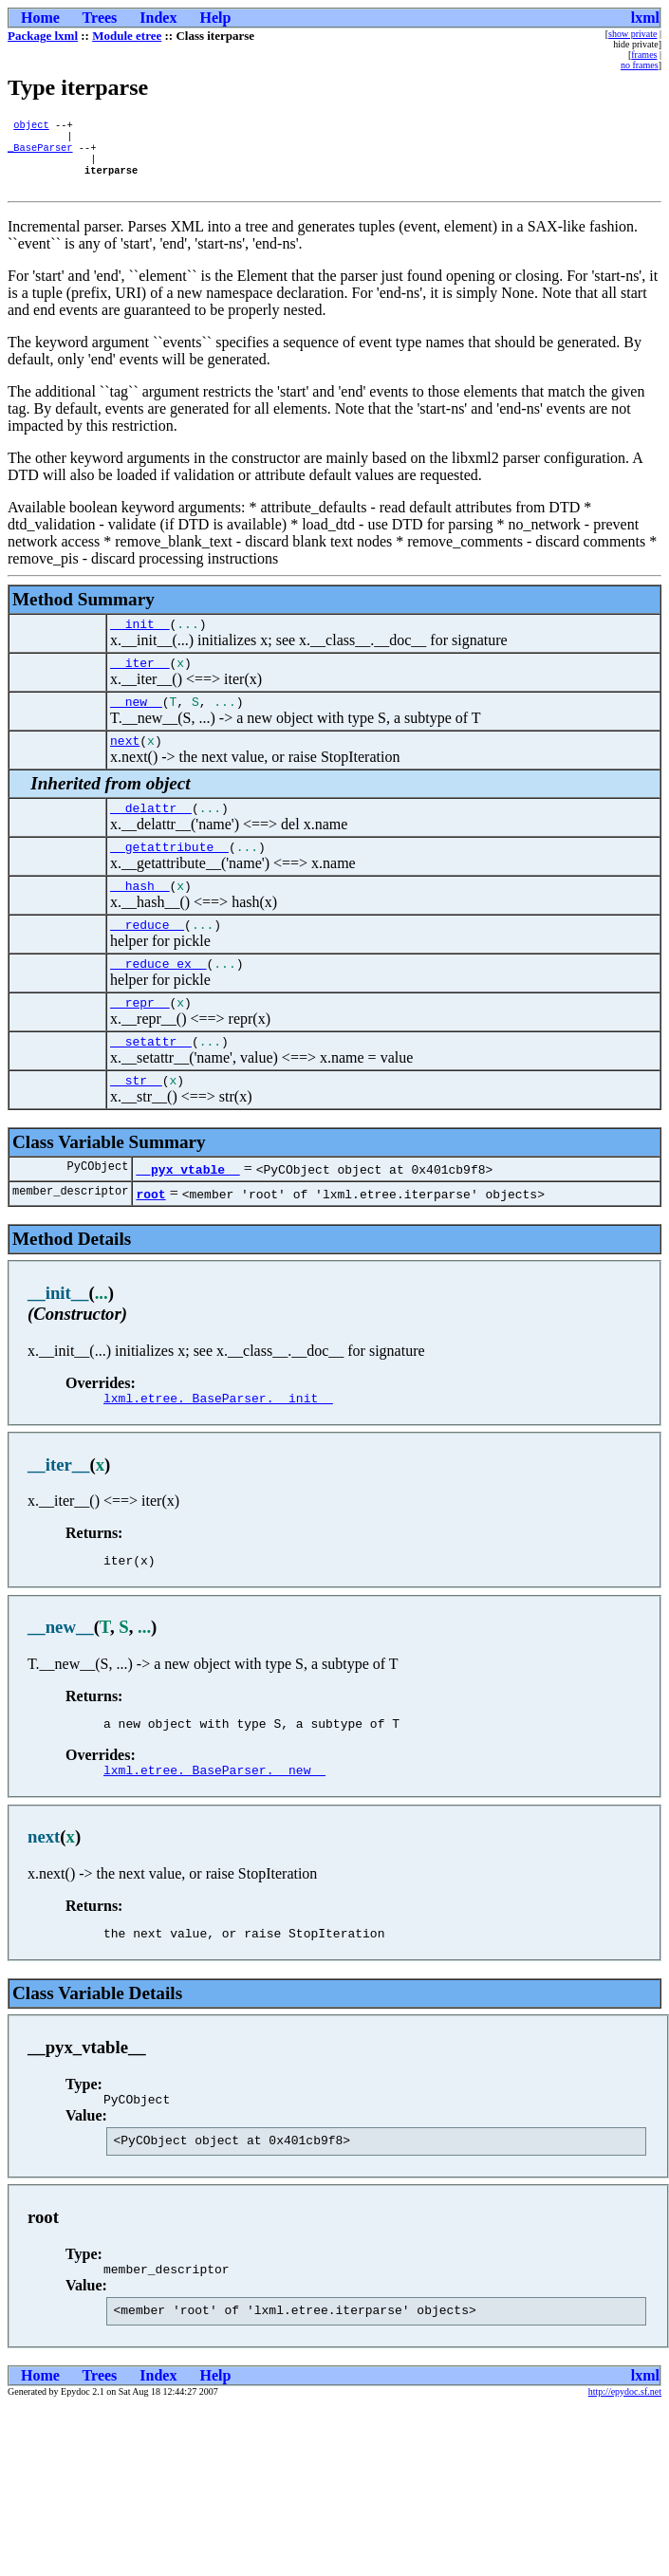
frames (644, 54)
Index (158, 17)
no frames (640, 65)
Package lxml (43, 35)
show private (632, 33)
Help (215, 17)
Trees (100, 17)
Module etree (126, 35)
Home (40, 17)
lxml (645, 17)
